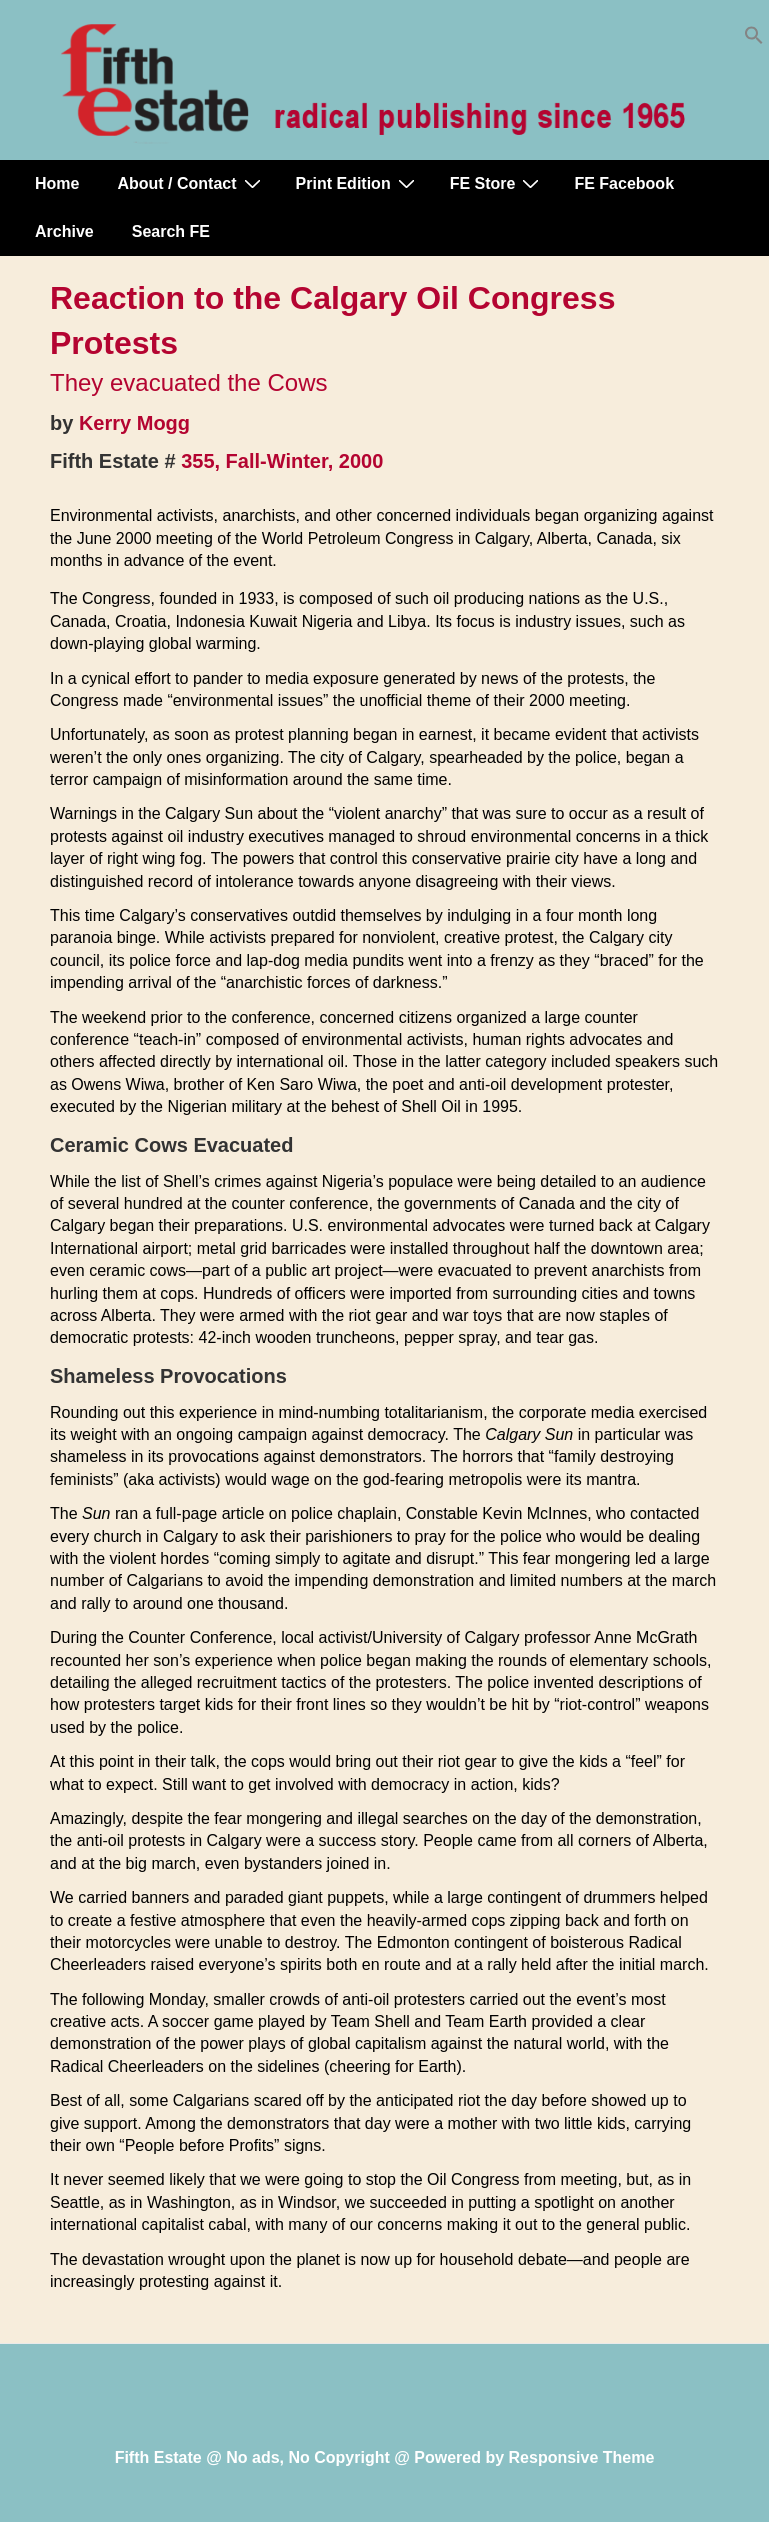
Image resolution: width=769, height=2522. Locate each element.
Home (57, 183)
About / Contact (191, 183)
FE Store (497, 183)
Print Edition (358, 183)
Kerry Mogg (134, 423)
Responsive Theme (582, 2457)
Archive (64, 231)
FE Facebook (624, 183)
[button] (754, 39)
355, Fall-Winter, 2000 (282, 461)
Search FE (171, 231)
